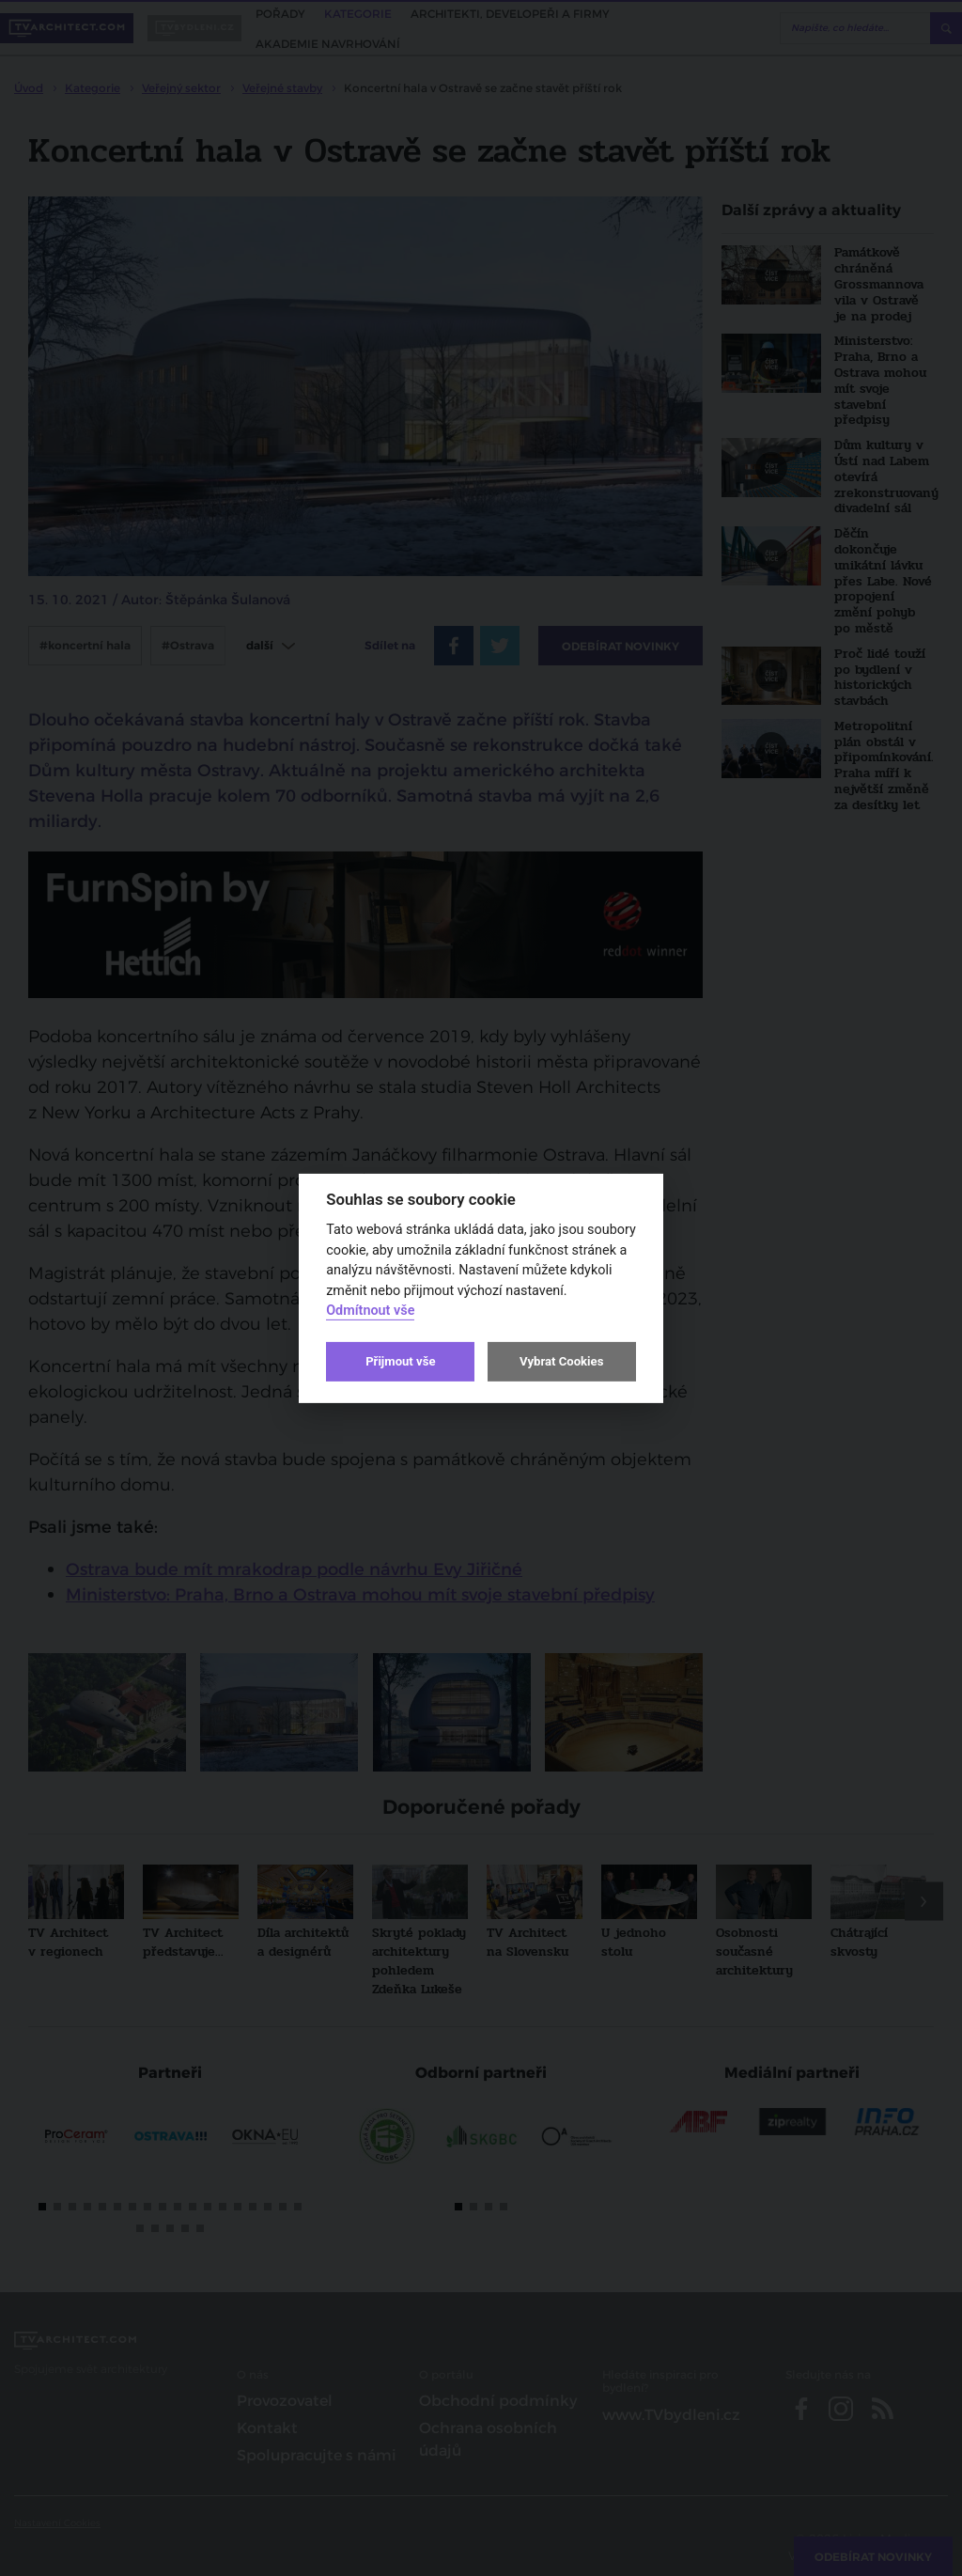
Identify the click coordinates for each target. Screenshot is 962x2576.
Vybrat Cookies (561, 1361)
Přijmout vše (400, 1361)
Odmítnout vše (370, 1311)
